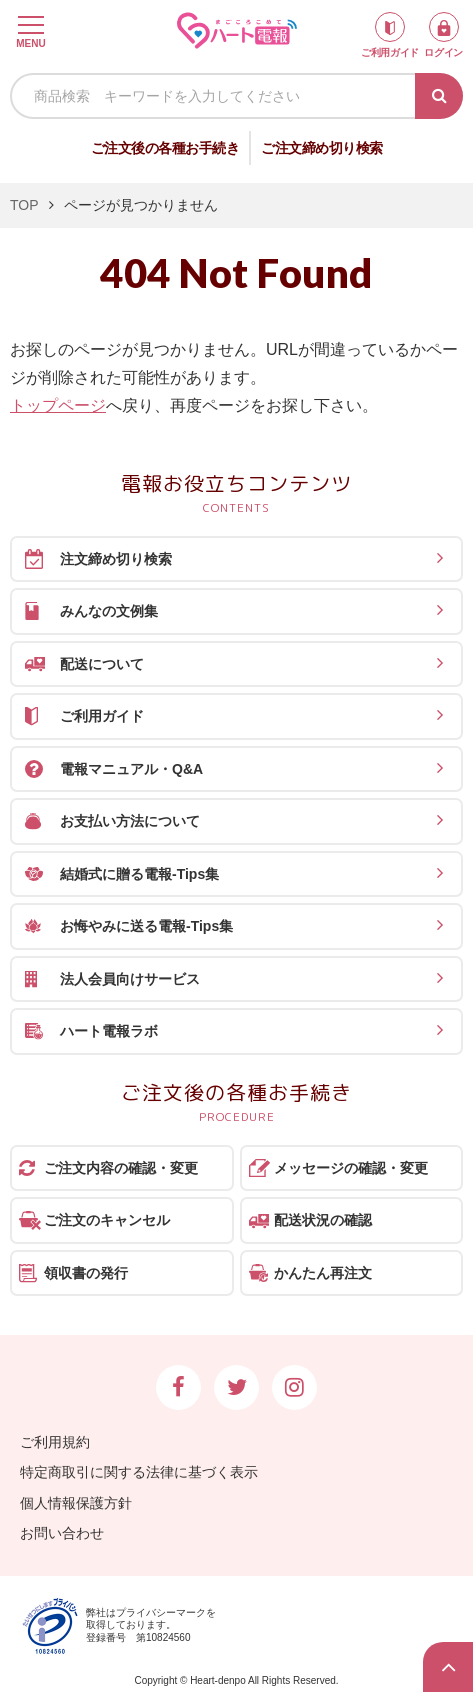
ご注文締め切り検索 (322, 148)
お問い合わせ (62, 1533)
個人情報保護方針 (76, 1503)
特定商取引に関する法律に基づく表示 (139, 1472)
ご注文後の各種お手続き (165, 148)
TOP (24, 205)
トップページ (58, 405)
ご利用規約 (55, 1442)
